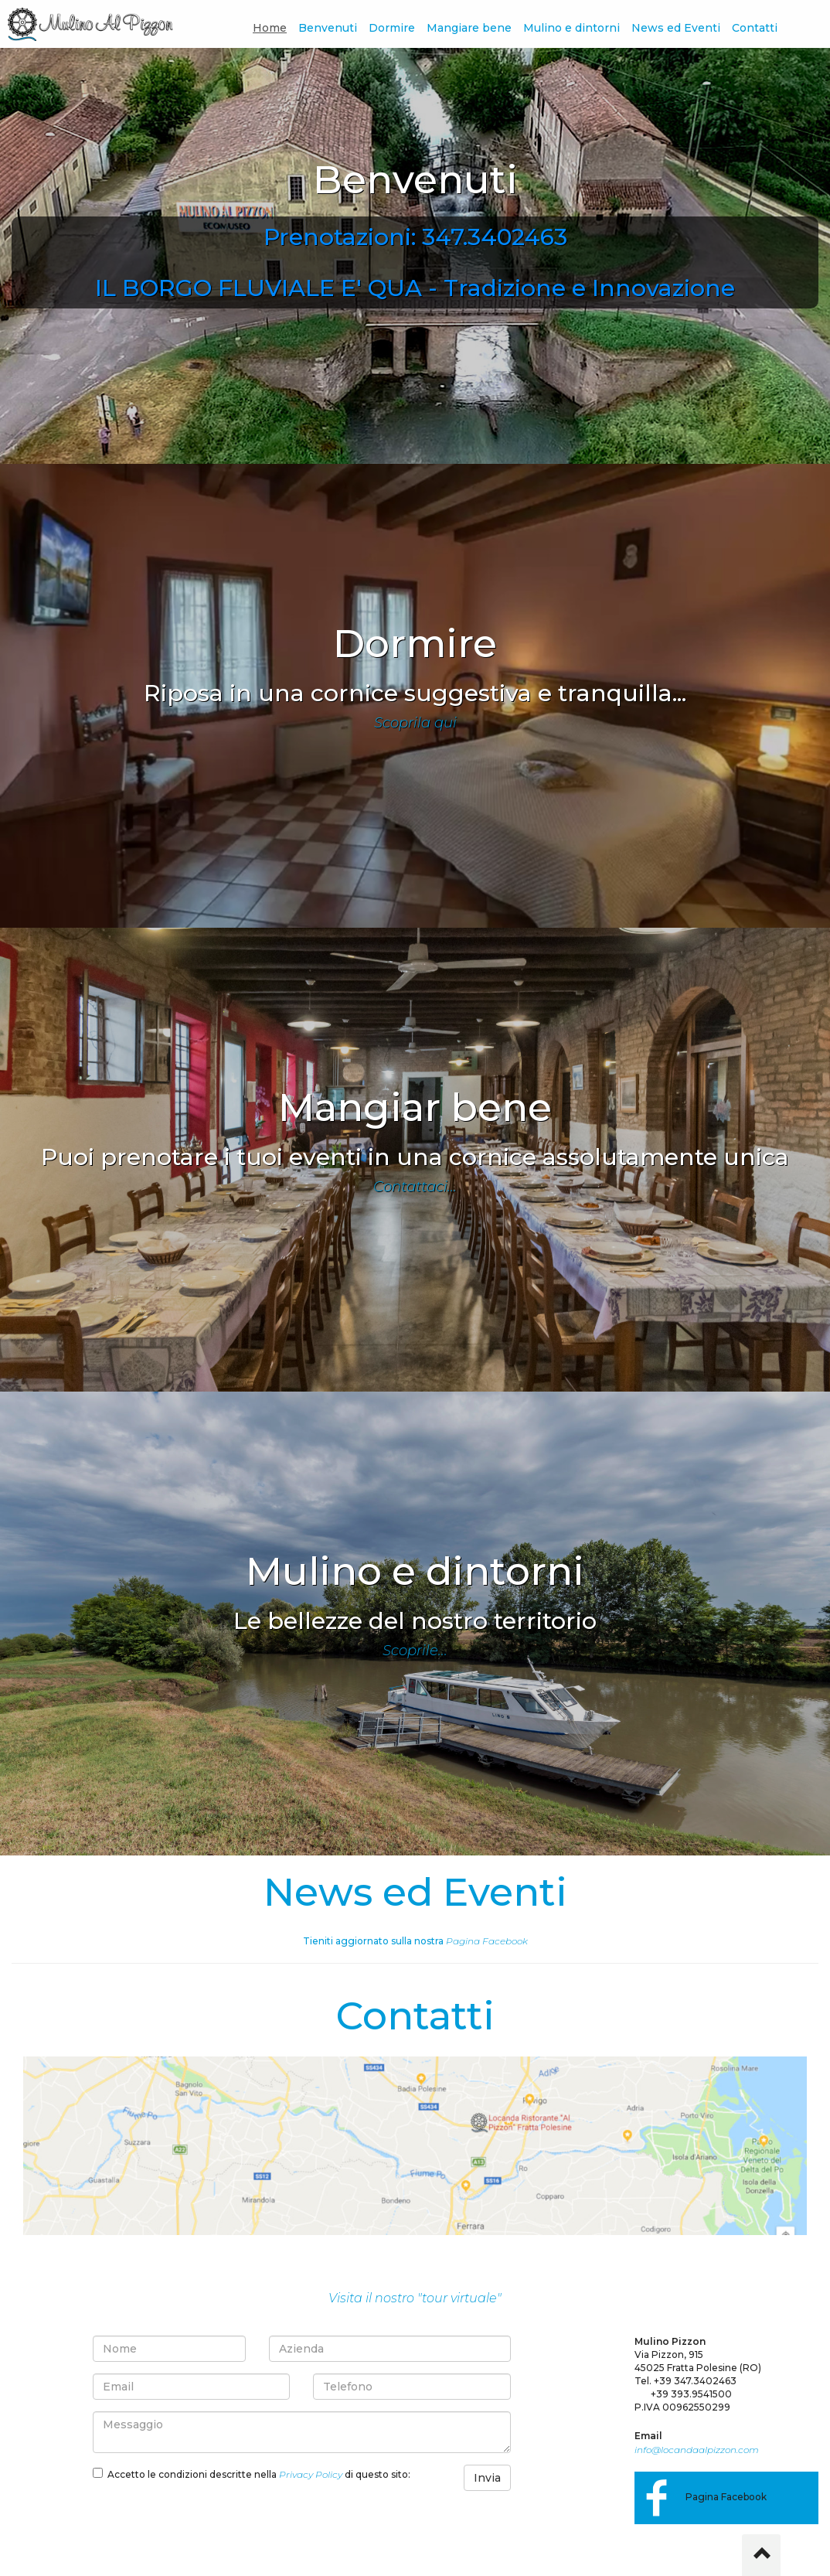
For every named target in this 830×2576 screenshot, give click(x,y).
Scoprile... (415, 1650)
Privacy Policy (310, 2474)
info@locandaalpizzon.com (696, 2449)
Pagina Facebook (487, 1941)
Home (270, 28)
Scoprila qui (415, 722)
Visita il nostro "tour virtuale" (415, 2298)
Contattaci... (415, 1186)
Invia (487, 2478)
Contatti (754, 28)
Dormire (392, 28)
